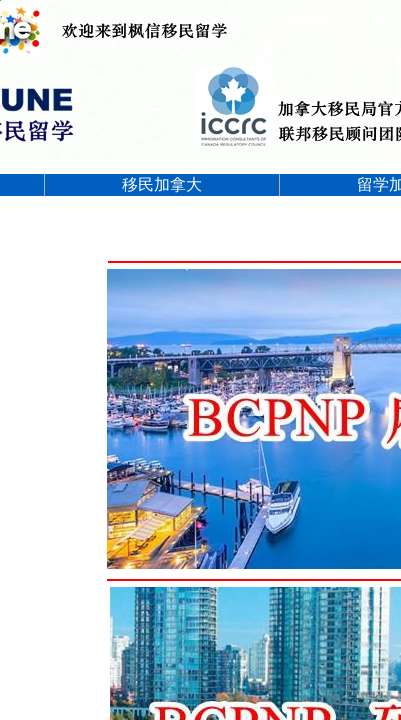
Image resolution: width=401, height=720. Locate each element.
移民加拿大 (162, 184)
